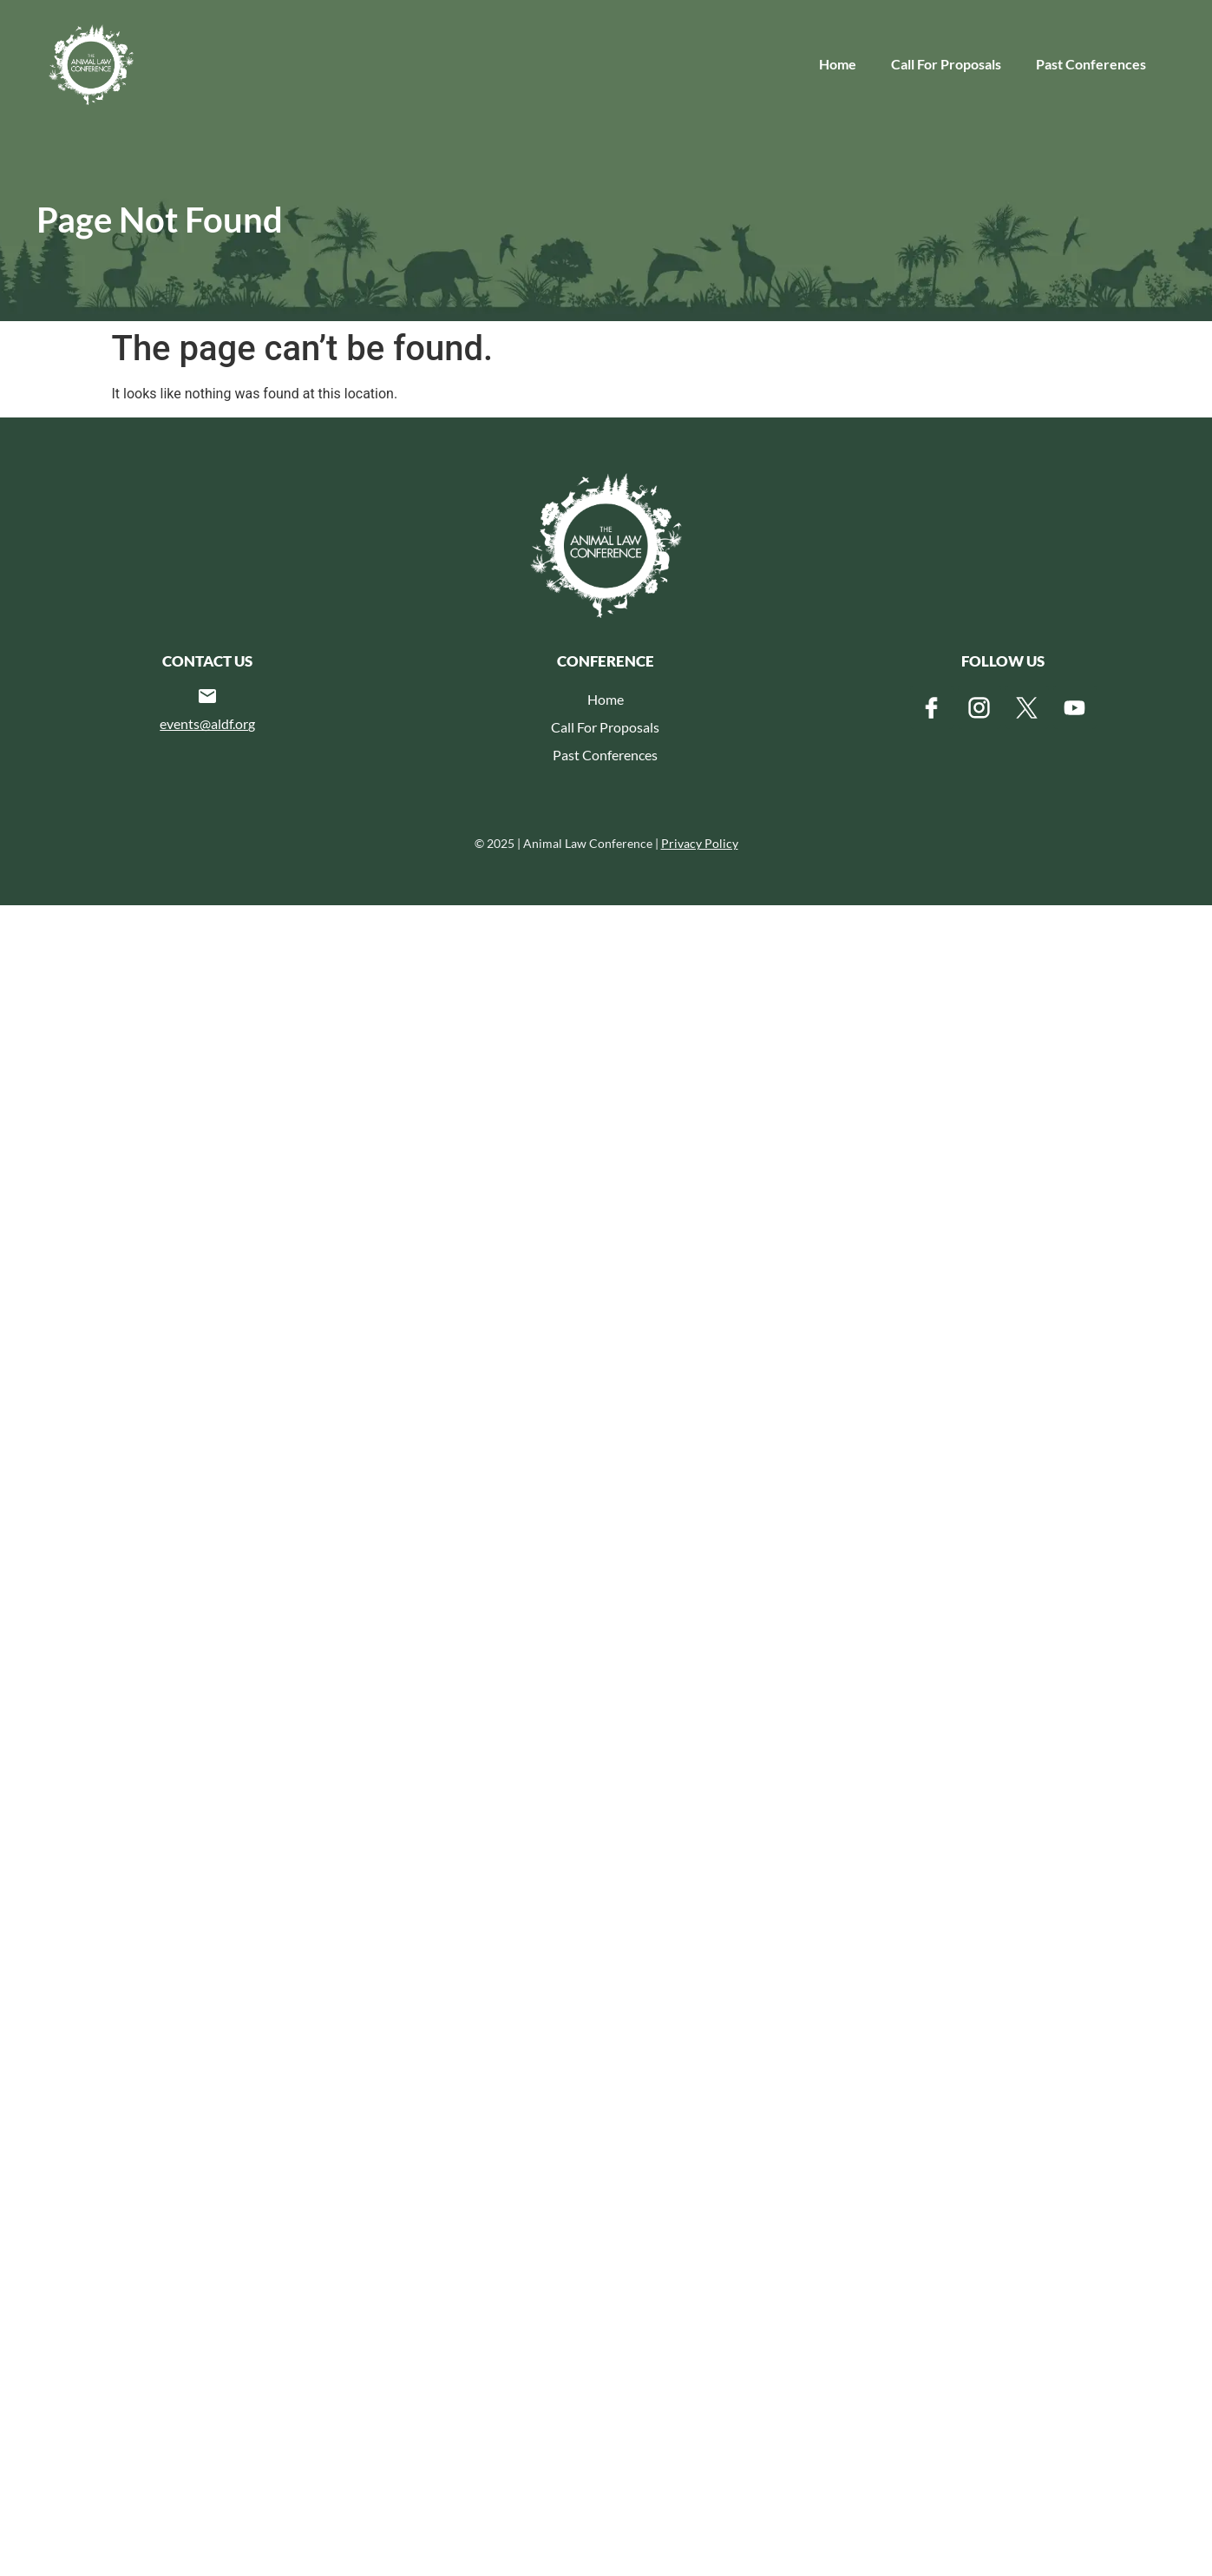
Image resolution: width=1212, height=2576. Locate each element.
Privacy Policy (699, 843)
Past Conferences (1091, 64)
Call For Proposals (946, 64)
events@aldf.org (207, 723)
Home (837, 64)
